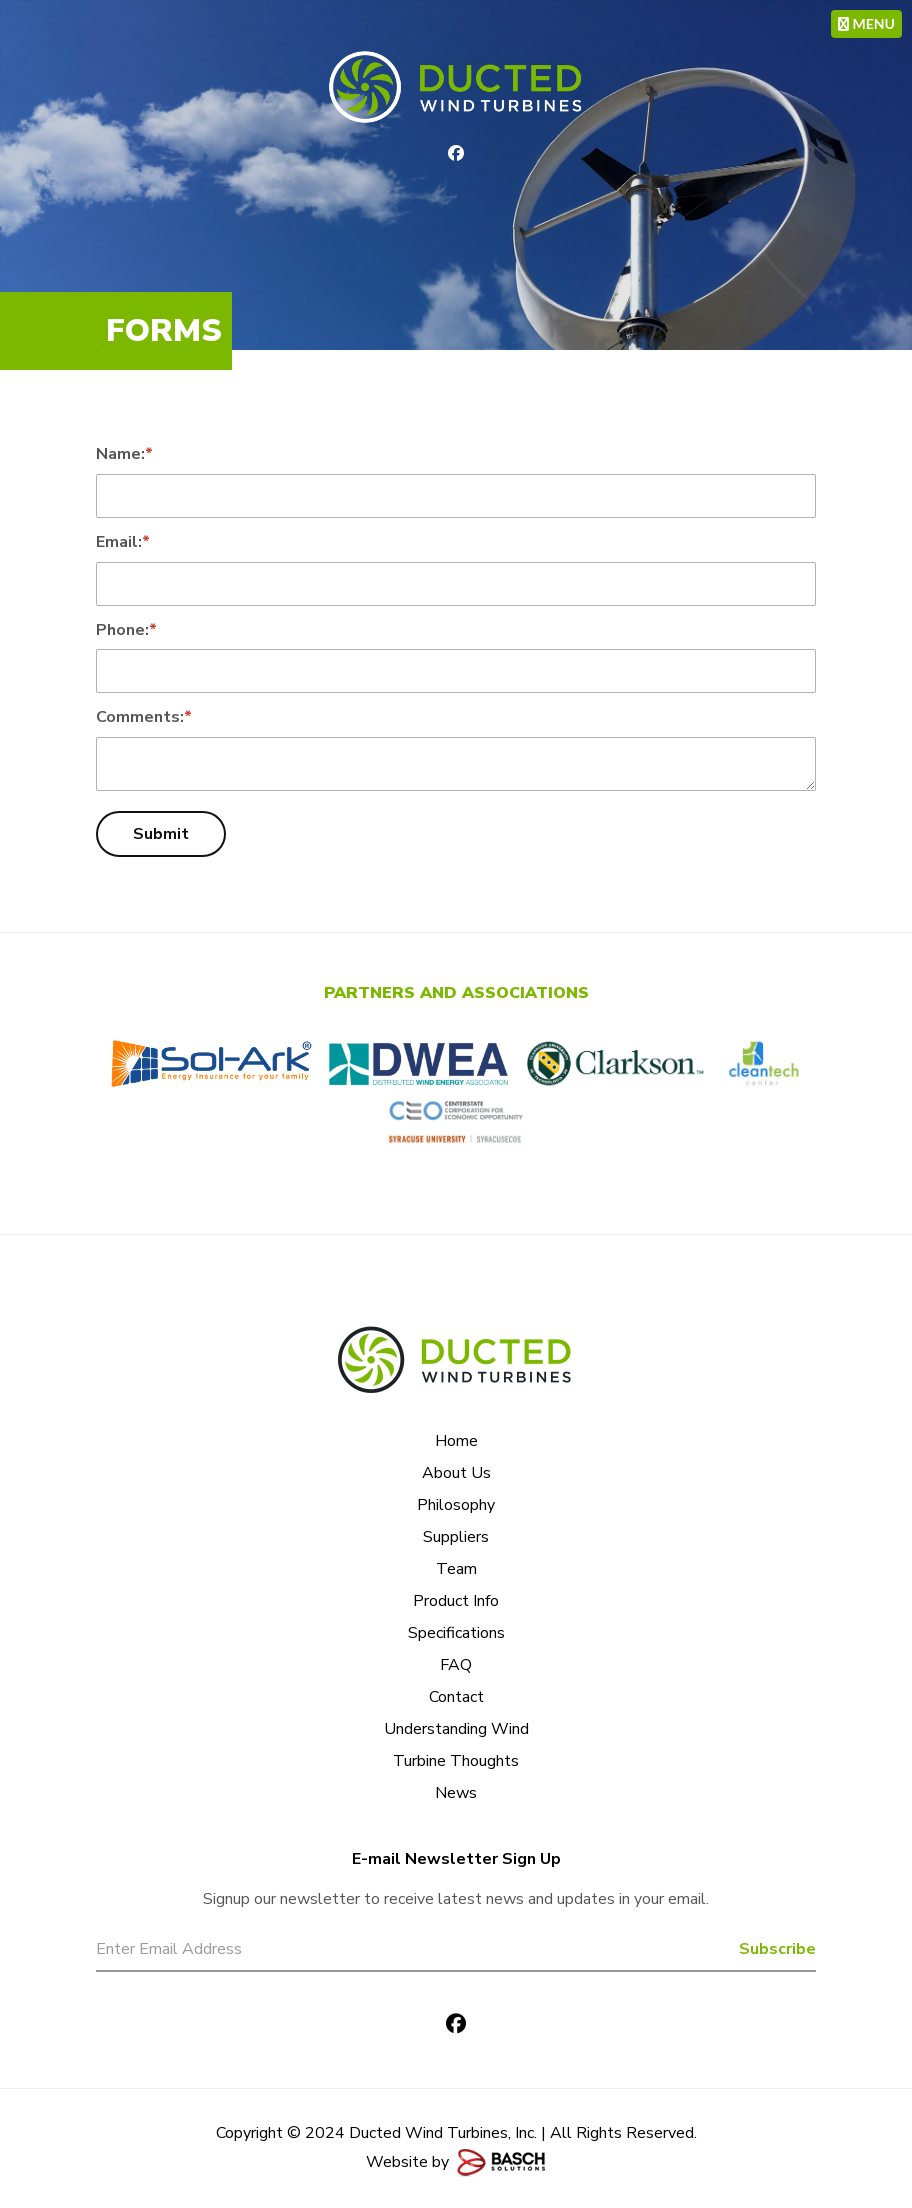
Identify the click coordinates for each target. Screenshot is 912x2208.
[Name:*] (456, 496)
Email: (123, 542)
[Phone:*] (456, 671)
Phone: (126, 630)
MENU (866, 23)
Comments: (144, 717)
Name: (124, 454)
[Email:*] (456, 584)
